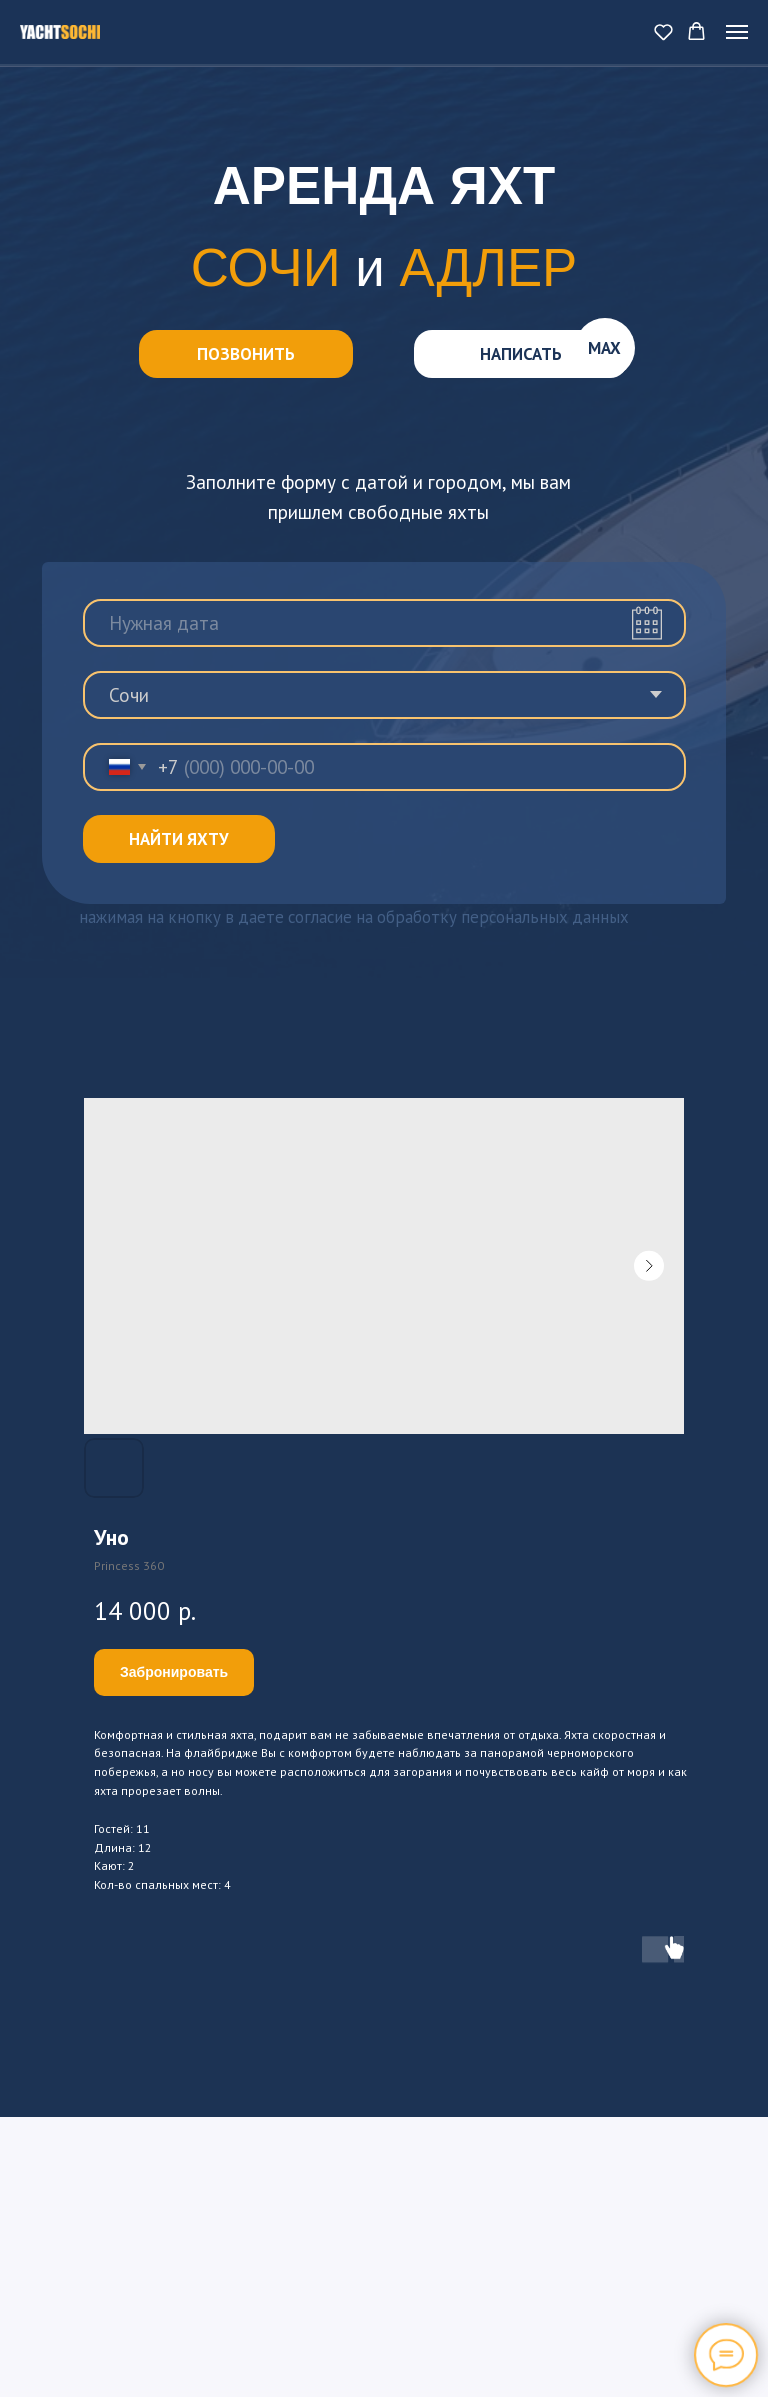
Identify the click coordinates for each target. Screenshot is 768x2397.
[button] (663, 31)
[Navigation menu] (737, 32)
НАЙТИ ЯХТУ (179, 839)
